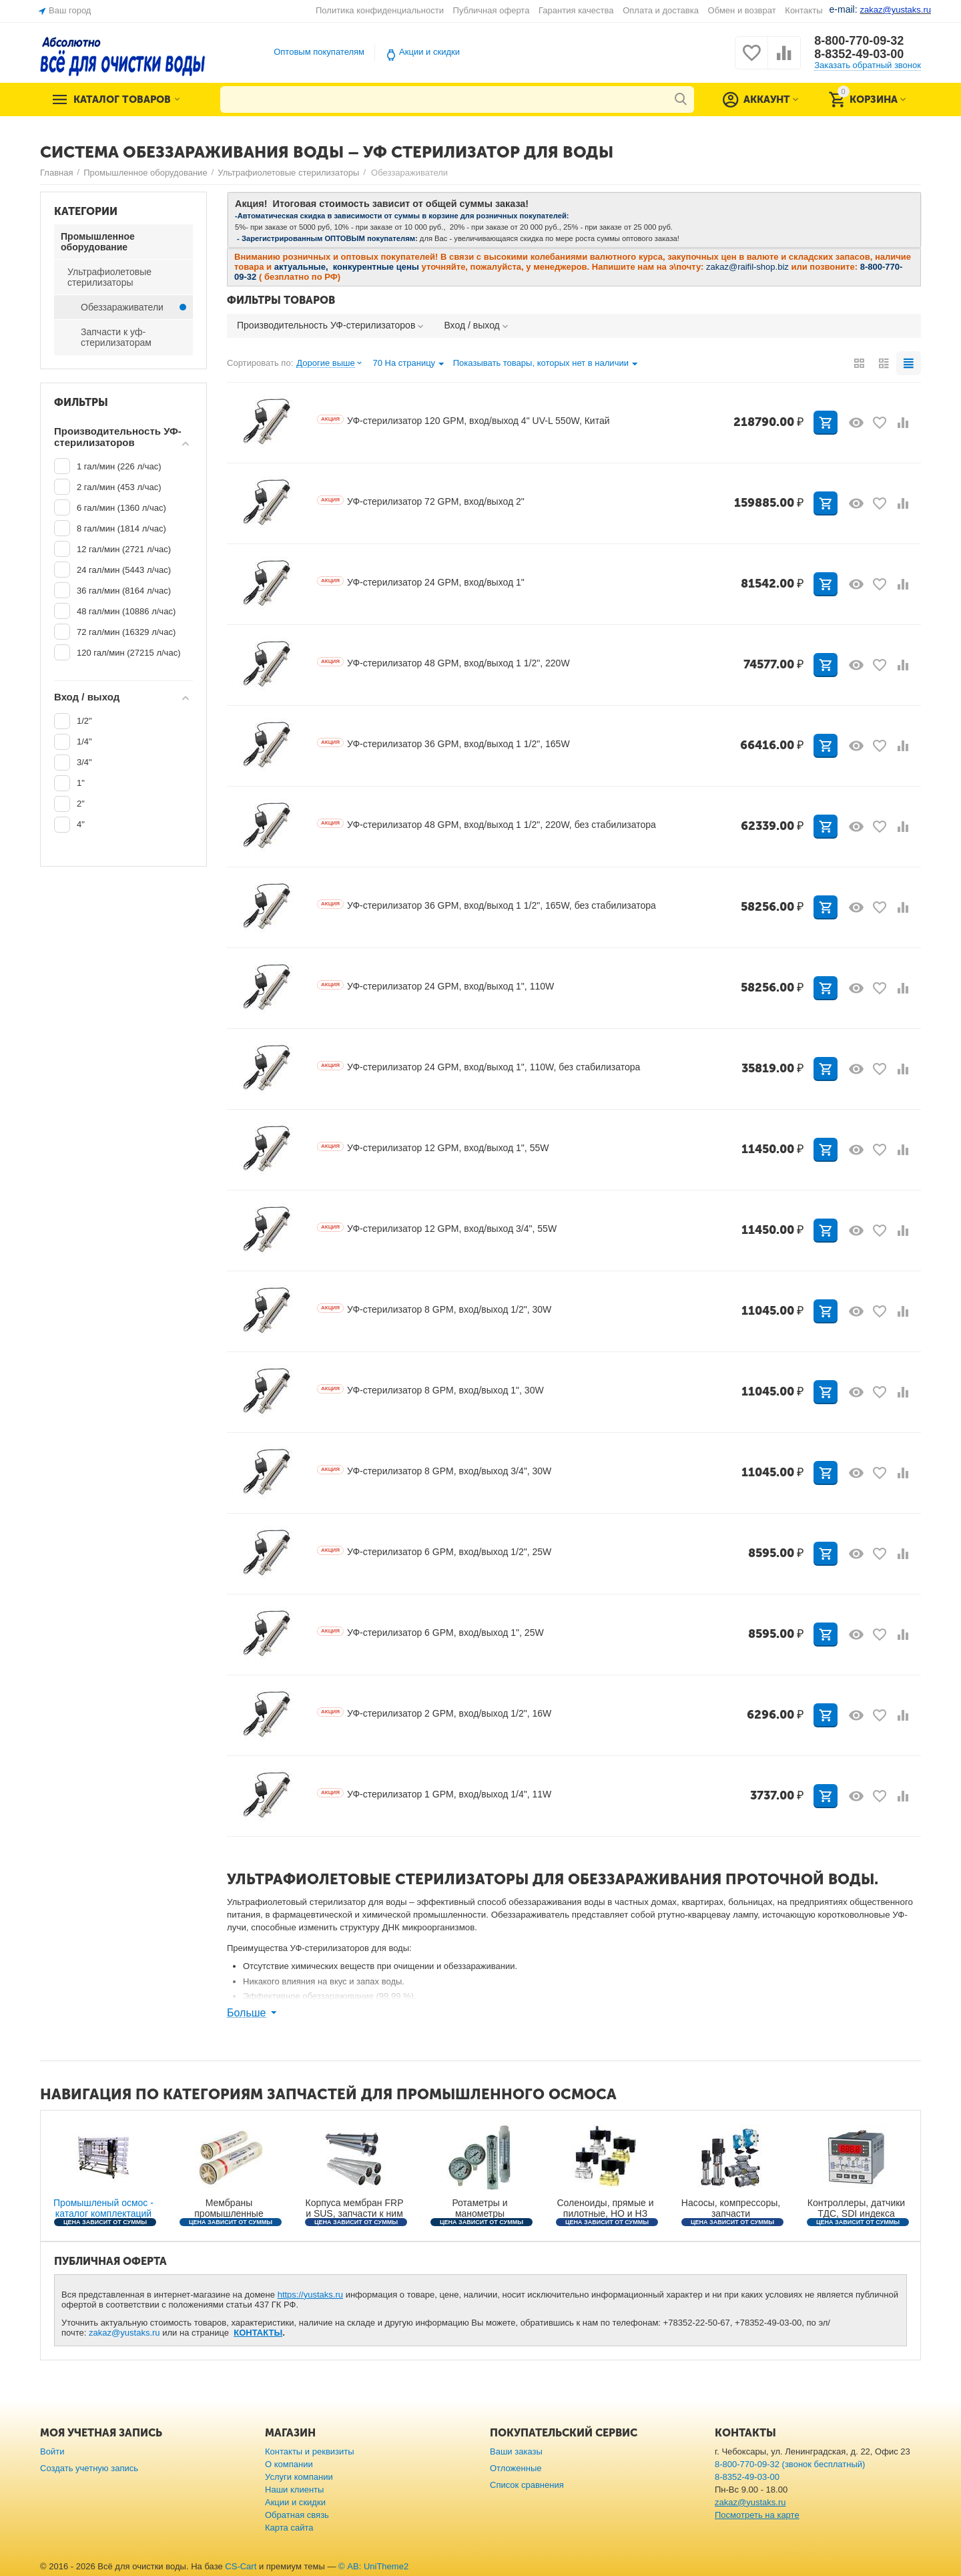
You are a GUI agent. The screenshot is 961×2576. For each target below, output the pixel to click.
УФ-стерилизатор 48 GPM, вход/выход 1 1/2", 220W (443, 663)
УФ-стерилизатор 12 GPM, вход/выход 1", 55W (433, 1147)
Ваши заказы (516, 2451)
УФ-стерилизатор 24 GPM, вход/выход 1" (421, 582)
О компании (289, 2464)
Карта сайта (289, 2528)
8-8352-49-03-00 (859, 54)
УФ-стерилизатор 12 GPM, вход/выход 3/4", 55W (437, 1228)
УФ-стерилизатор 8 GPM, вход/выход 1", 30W (430, 1390)
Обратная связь (297, 2515)
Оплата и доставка (661, 10)
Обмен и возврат (742, 10)
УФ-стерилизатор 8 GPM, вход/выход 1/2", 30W (434, 1309)
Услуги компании (299, 2477)
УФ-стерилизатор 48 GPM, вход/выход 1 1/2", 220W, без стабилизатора (486, 824)
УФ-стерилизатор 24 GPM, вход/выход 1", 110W (435, 986)
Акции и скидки (429, 52)
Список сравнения (527, 2485)
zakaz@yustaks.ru (124, 2333)
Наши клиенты (294, 2490)
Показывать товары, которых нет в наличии (545, 364)
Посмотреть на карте (757, 2515)
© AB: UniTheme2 (373, 2566)
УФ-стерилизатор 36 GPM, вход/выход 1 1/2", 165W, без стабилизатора (486, 905)
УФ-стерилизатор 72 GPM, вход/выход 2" (421, 501)
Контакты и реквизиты (309, 2451)
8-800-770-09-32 (859, 40)
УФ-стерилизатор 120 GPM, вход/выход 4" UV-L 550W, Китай (463, 420)
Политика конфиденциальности (380, 10)
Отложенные (516, 2468)
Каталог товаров (122, 99)
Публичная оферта (491, 10)
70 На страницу (408, 364)
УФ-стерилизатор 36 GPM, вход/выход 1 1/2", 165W (443, 743)
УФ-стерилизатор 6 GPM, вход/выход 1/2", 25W (434, 1551)
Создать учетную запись (89, 2468)
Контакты (803, 10)
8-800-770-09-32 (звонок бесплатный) (790, 2464)
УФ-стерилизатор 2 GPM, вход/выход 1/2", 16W (434, 1713)
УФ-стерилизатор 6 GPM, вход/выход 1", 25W (430, 1632)
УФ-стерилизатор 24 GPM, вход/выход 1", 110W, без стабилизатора (478, 1067)
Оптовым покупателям (319, 52)
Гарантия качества (576, 10)
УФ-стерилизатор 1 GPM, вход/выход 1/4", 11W (434, 1794)
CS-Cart (240, 2566)
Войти (52, 2451)
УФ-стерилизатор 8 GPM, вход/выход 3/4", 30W (434, 1471)
